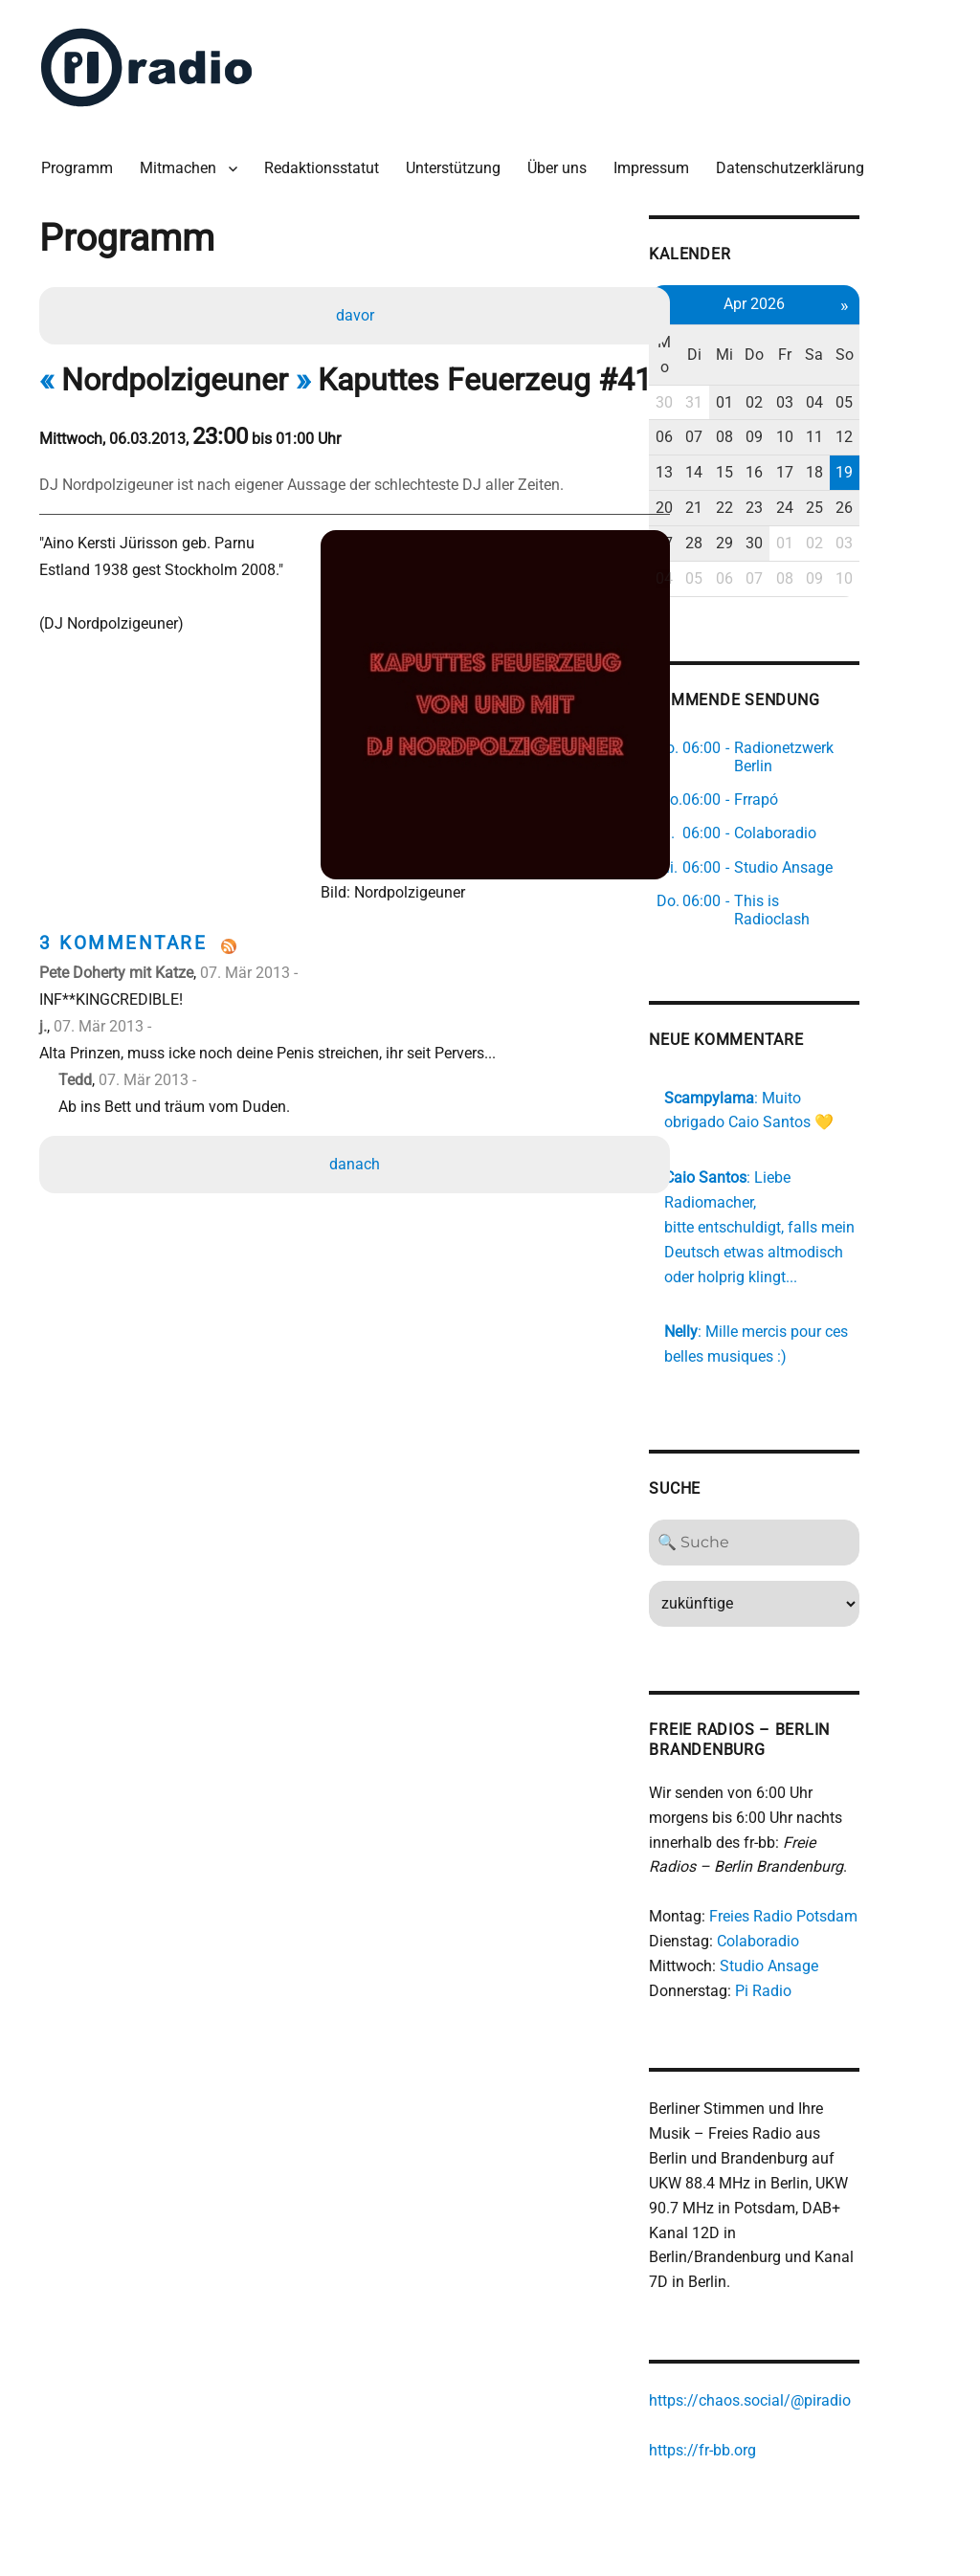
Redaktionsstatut (326, 162)
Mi (792, 334)
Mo (729, 334)
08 (792, 405)
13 (728, 440)
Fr (855, 334)
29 (792, 510)
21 (760, 475)
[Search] (824, 1493)
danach (356, 1161)
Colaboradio (822, 1892)
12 (919, 405)
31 (760, 370)
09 (824, 405)
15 (792, 440)
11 (888, 405)
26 (919, 475)
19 (919, 440)
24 (855, 475)
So (919, 334)
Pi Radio (827, 1941)
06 (728, 405)
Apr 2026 (824, 296)
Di (760, 334)
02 (824, 370)
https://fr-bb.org (766, 2377)
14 (760, 440)
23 (824, 475)
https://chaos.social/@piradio (814, 2329)
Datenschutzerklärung (795, 162)
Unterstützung (458, 162)
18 (888, 440)
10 (855, 405)
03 (855, 370)
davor (356, 310)
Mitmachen (183, 162)
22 (792, 475)
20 (728, 475)
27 (728, 510)
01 (792, 370)
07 (760, 405)
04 (888, 370)
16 (824, 440)
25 (888, 475)
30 (728, 370)
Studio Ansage (833, 1917)
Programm (82, 162)
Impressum (656, 162)
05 (919, 370)
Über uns (561, 162)
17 (855, 440)
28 (760, 510)
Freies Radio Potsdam (847, 1867)
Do (824, 334)
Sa (888, 334)
